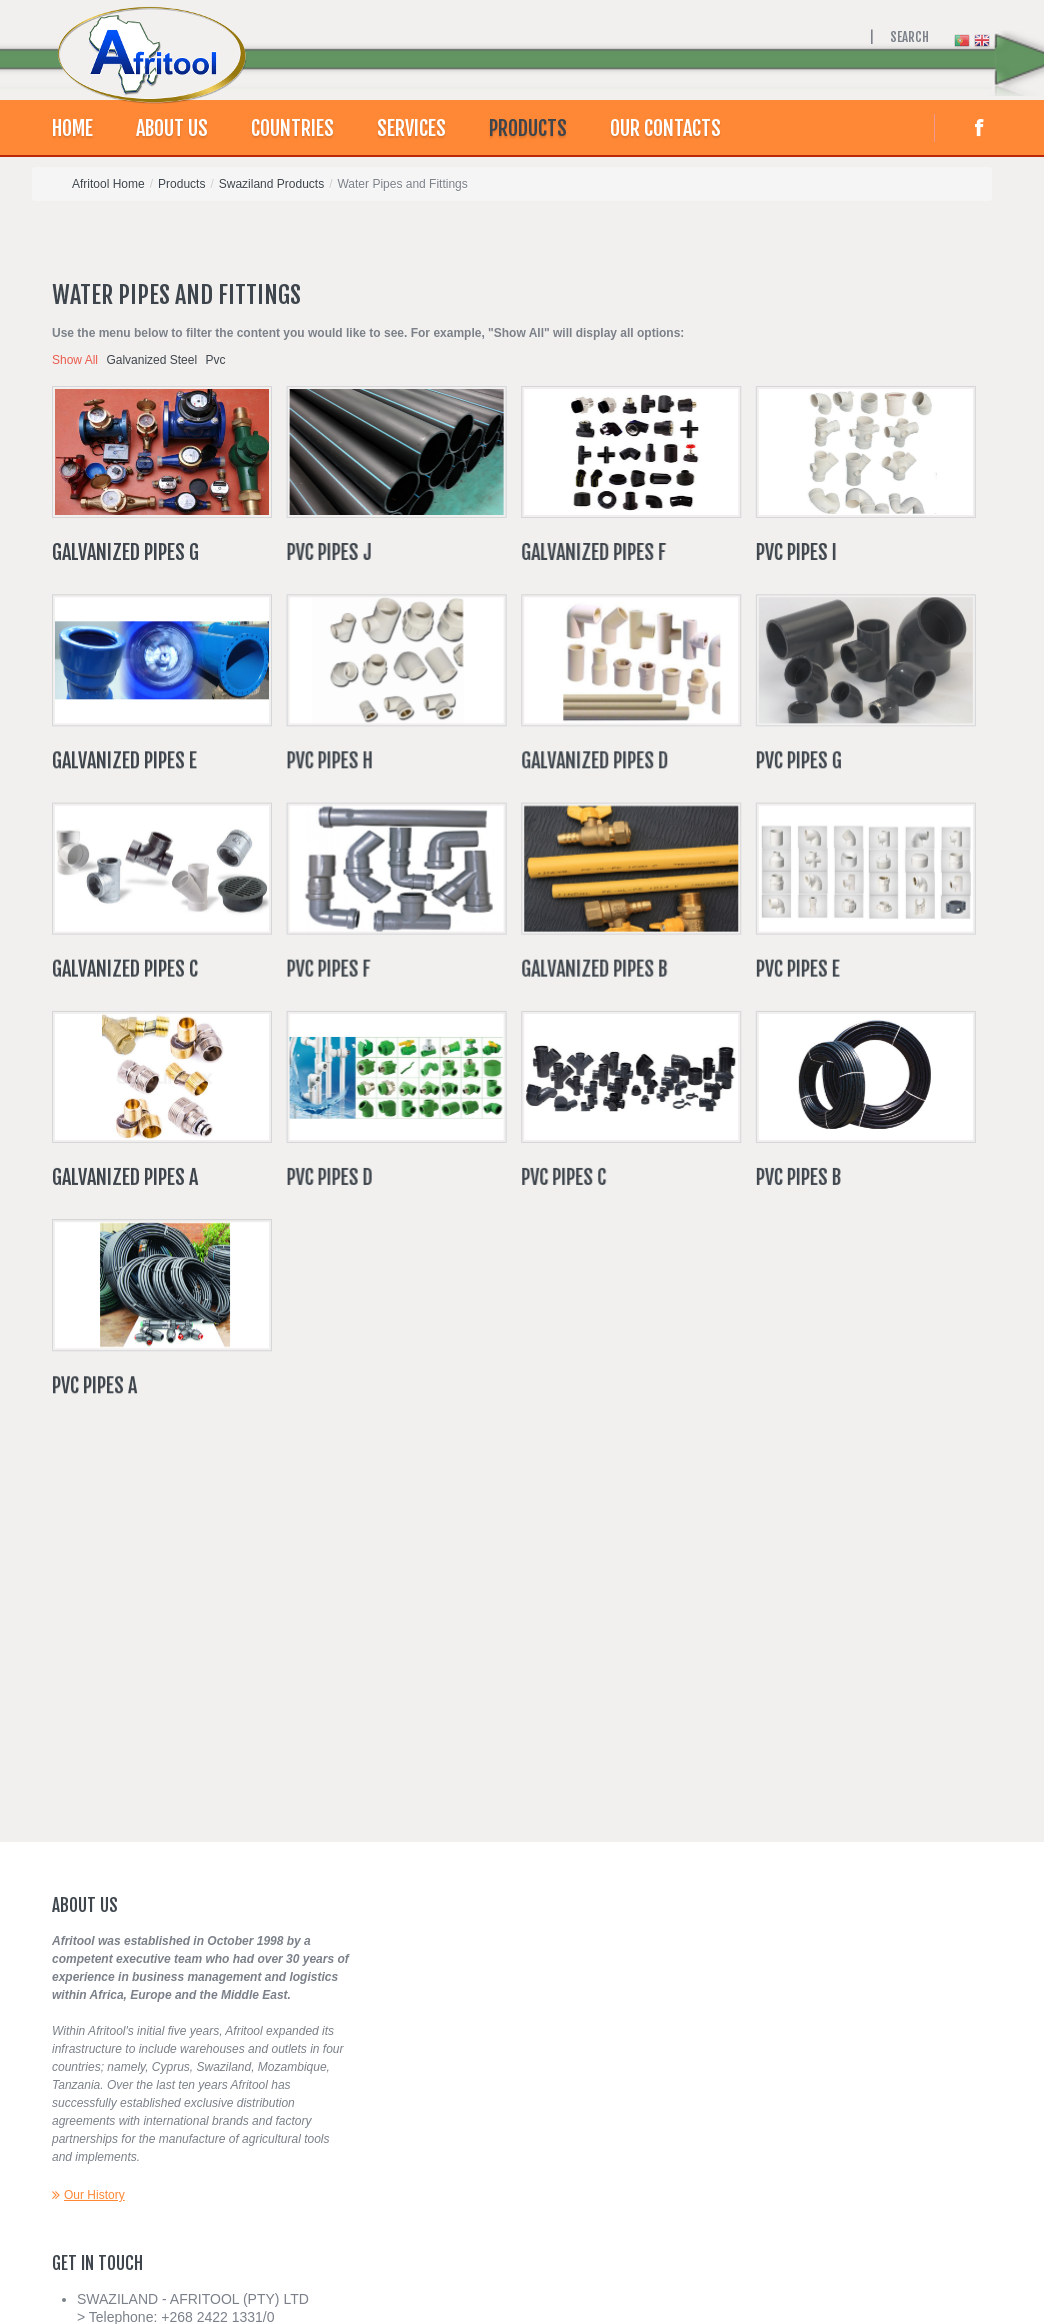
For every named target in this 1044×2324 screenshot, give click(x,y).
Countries (292, 128)
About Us (172, 128)
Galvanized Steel (151, 360)
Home (72, 128)
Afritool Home (108, 184)
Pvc (215, 360)
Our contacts (665, 128)
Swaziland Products (271, 184)
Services (411, 128)
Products (528, 128)
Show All (75, 360)
